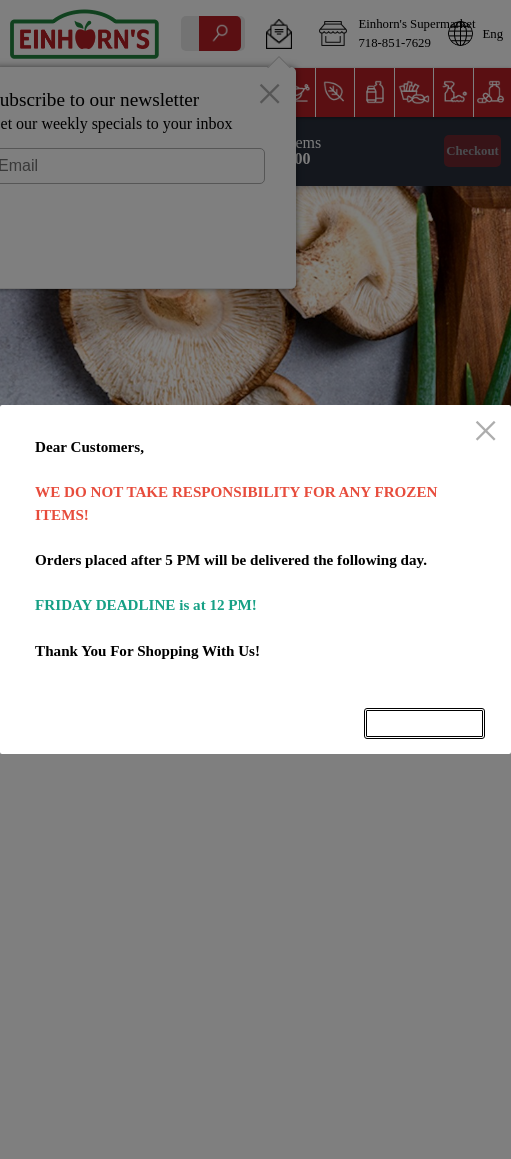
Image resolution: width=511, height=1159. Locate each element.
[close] (485, 432)
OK (425, 723)
